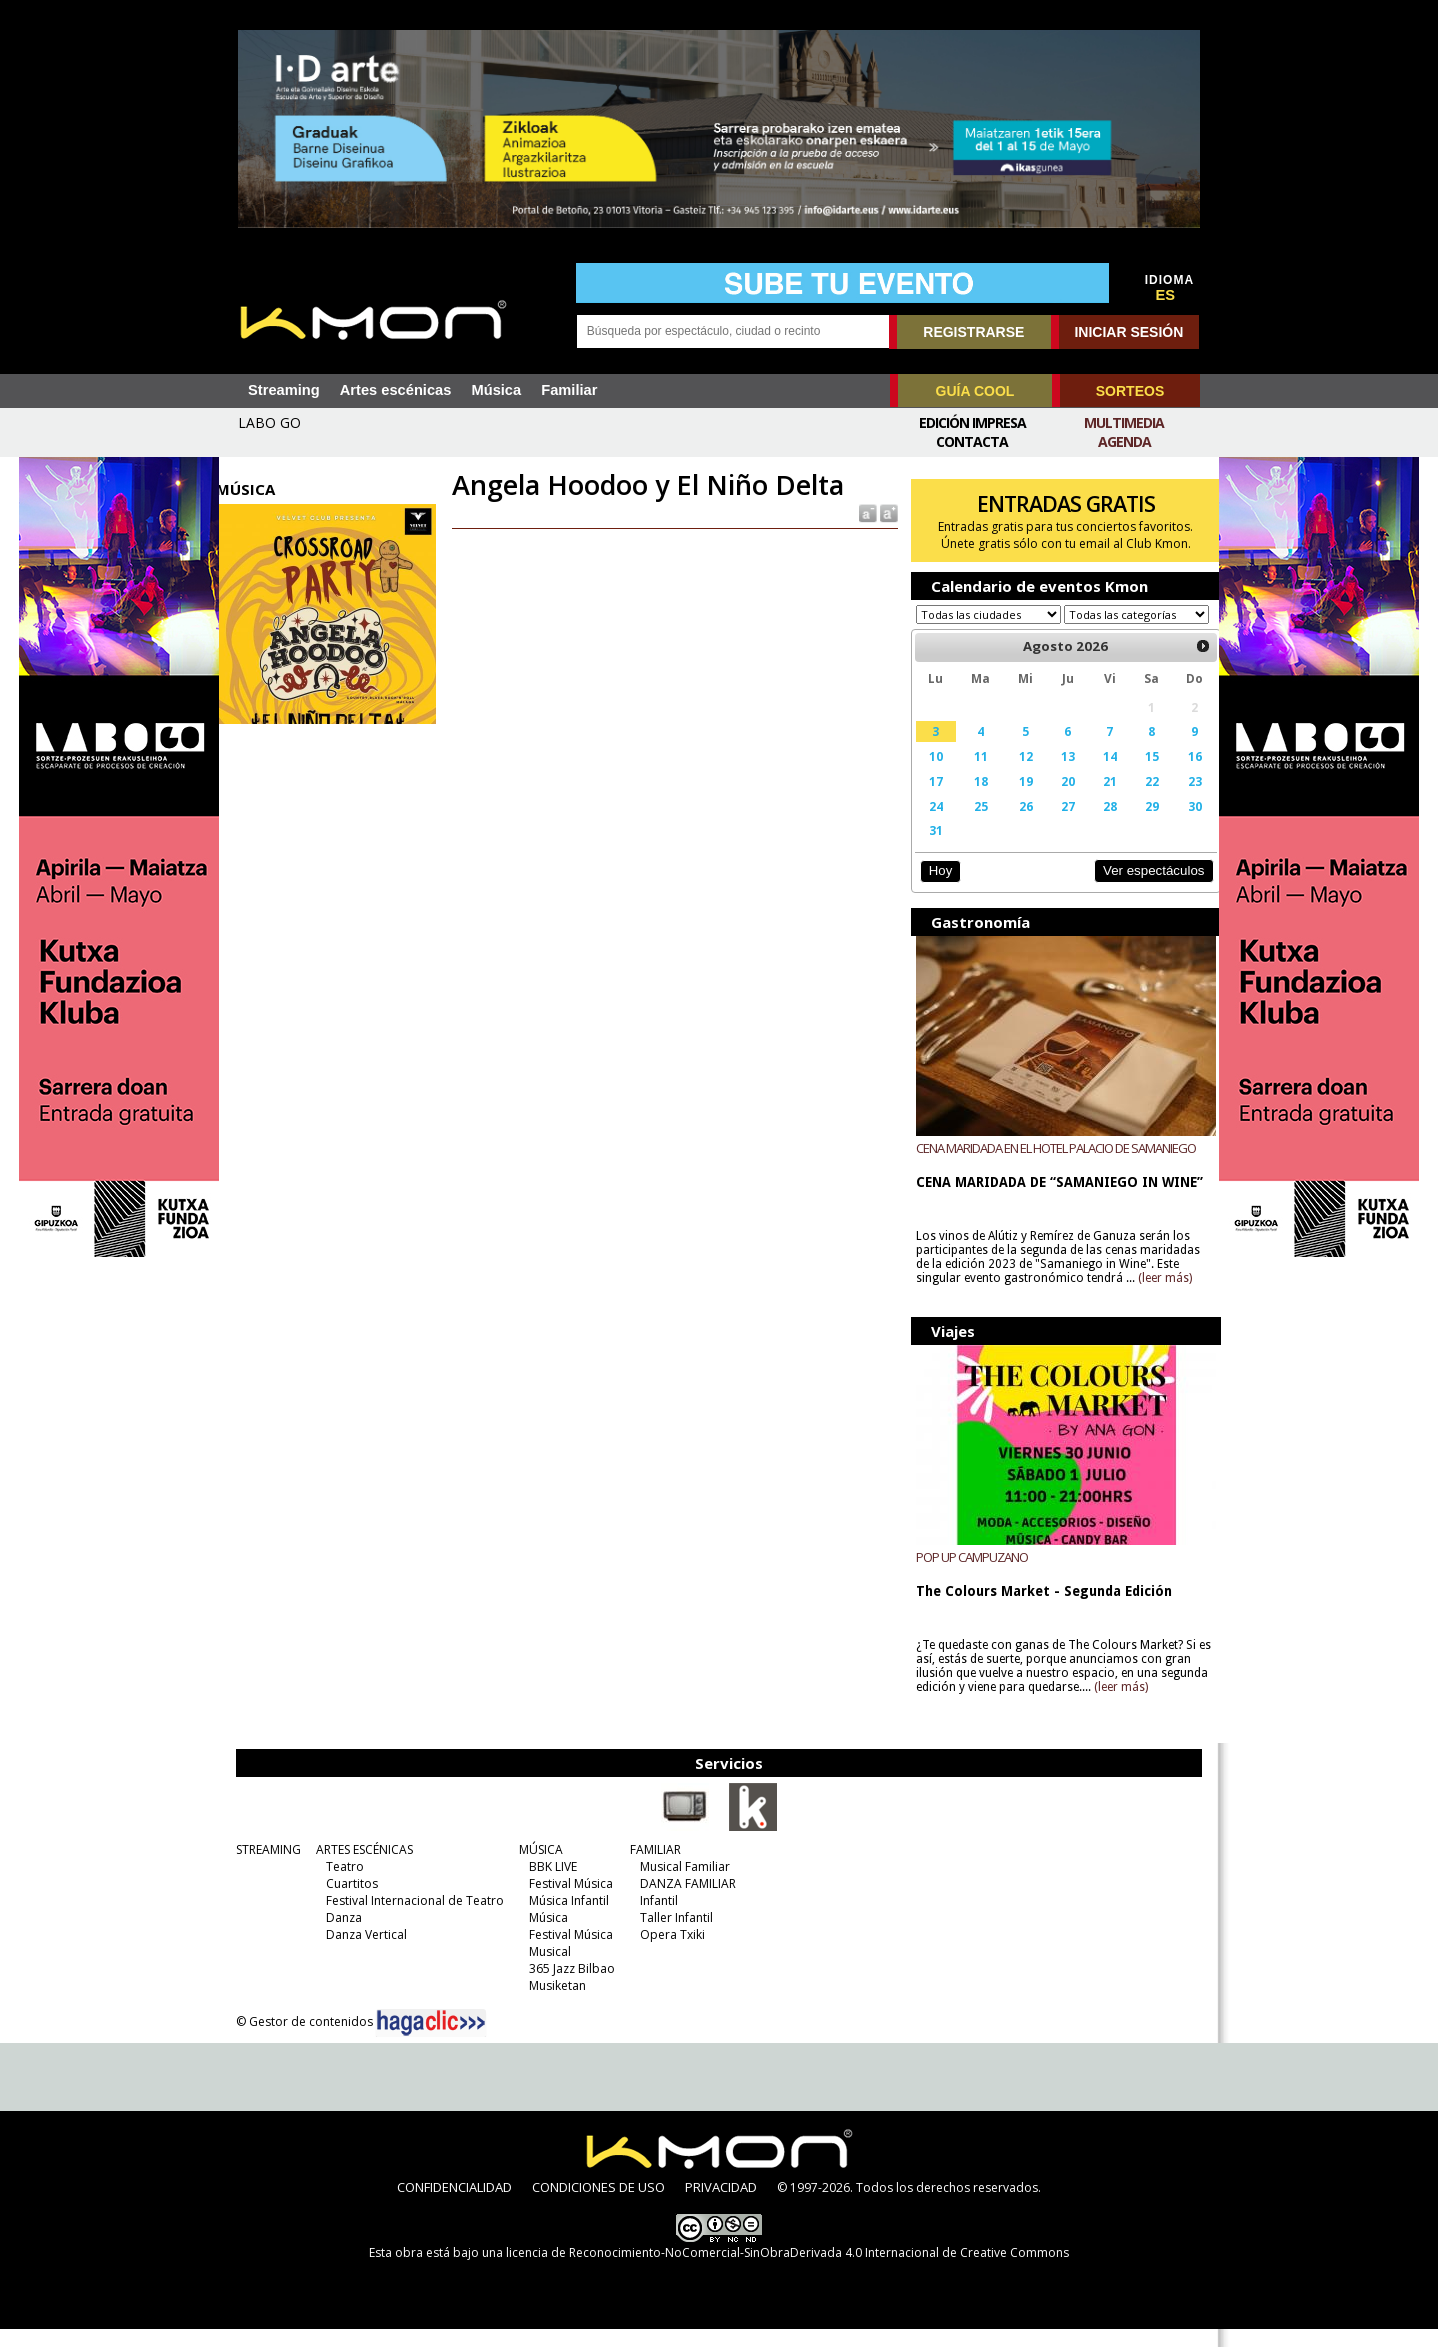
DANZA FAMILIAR (685, 1901)
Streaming (284, 390)
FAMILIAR (652, 1867)
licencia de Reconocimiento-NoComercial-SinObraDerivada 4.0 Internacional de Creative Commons (787, 2270)
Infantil (656, 1918)
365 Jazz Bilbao (569, 1986)
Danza (341, 1935)
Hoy (933, 889)
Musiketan (554, 2003)
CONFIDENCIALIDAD (454, 2205)
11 (972, 775)
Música (496, 390)
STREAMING (265, 1867)
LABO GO (269, 422)
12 (1016, 775)
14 (1097, 775)
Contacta (972, 441)
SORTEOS (1130, 391)
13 (1056, 775)
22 (1137, 800)
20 (1056, 800)
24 (929, 825)
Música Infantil (566, 1918)
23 (1179, 800)
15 (1137, 775)
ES (1166, 295)
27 (1056, 825)
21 (1097, 800)
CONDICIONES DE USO (598, 2205)
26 (1016, 825)
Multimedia (1124, 422)
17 (929, 800)
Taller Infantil (673, 1935)
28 (1097, 825)
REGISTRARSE (973, 332)
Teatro (342, 1884)
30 (1179, 825)
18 (972, 800)
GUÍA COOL (975, 391)
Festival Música (568, 1901)
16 (1179, 775)
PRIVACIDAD (721, 2205)
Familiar (569, 390)
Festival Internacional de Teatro (412, 1918)
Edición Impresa (972, 422)
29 (1137, 825)
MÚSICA (538, 1867)
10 (929, 775)
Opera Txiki (669, 1952)
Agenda (1124, 441)
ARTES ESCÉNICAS (361, 1867)
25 (972, 825)
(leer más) (1159, 1297)
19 (1016, 800)
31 (929, 849)
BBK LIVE (550, 1884)
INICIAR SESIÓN (1128, 332)
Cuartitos (349, 1901)
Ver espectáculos (1137, 889)
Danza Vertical (363, 1952)
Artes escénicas (396, 390)
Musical (547, 1969)
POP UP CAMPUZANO (966, 1575)
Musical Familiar (682, 1884)
